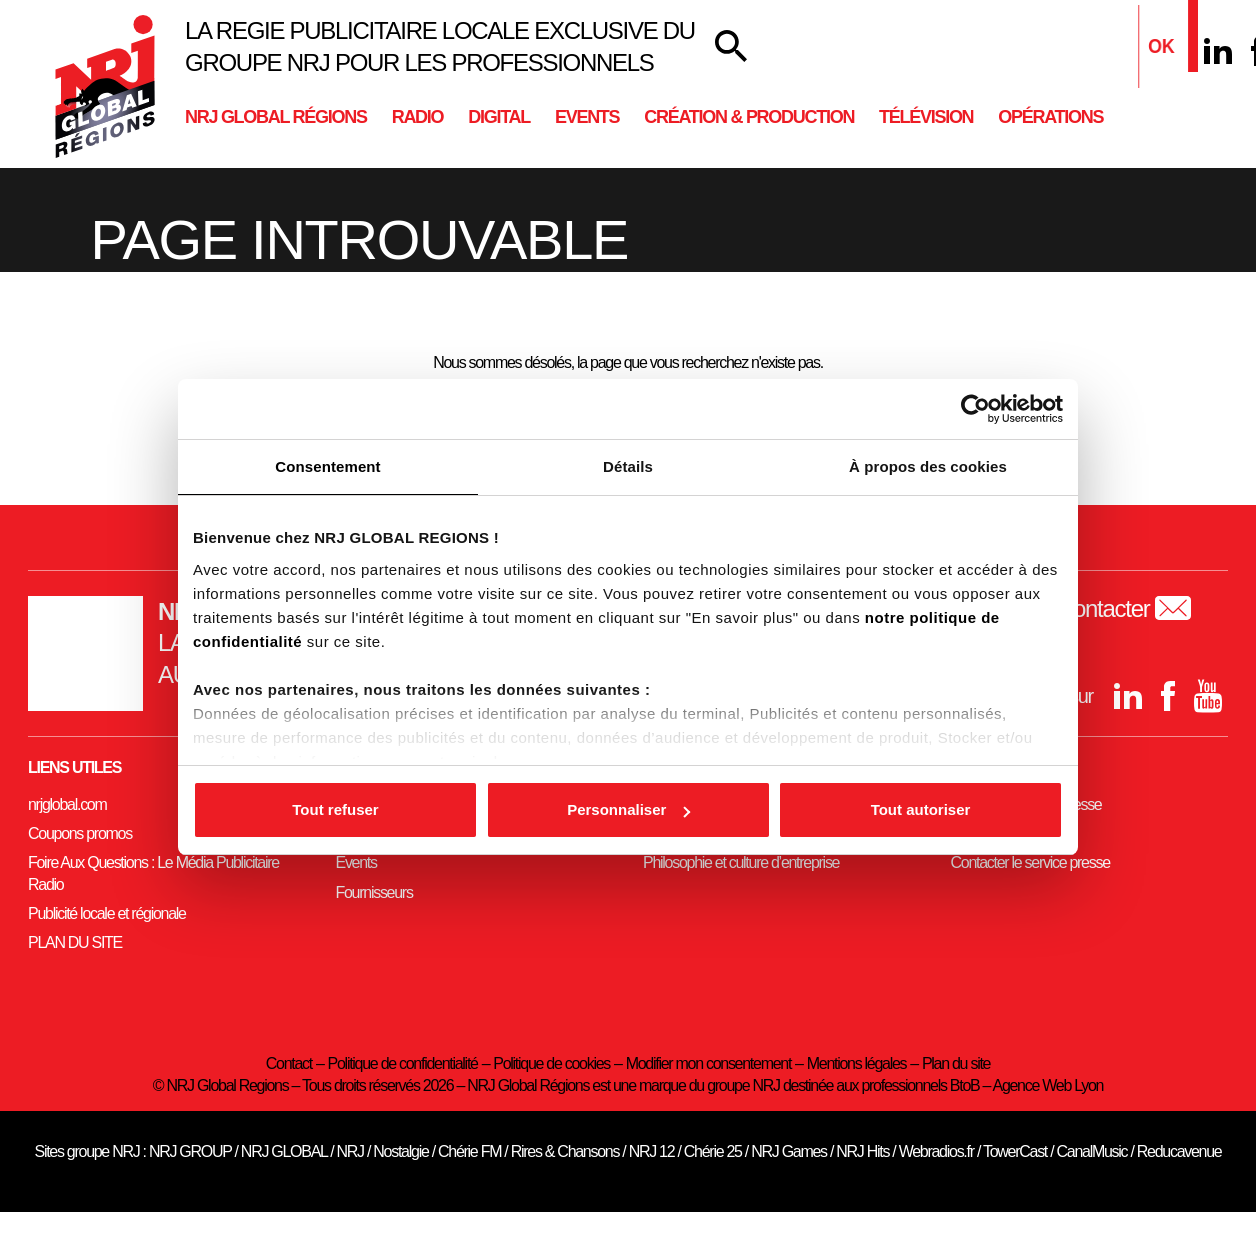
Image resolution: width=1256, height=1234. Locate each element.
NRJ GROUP (190, 1151)
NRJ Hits (862, 1151)
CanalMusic (1092, 1151)
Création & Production (749, 117)
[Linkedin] (1218, 51)
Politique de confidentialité (403, 1063)
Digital (499, 117)
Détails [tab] (628, 466)
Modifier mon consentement (708, 1063)
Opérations (1050, 117)
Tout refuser (335, 809)
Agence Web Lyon (1047, 1085)
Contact (289, 1063)
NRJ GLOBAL (284, 1151)
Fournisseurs (374, 892)
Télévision (926, 117)
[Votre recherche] (731, 46)
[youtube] (1208, 696)
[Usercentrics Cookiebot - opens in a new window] (975, 409)
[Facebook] (1168, 696)
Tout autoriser (921, 809)
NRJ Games (789, 1151)
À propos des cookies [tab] (928, 466)
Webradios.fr (936, 1151)
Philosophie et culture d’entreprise (741, 862)
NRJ (350, 1151)
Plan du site (956, 1063)
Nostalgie (400, 1151)
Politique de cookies (551, 1063)
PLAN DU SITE (75, 942)
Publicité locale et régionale (107, 913)
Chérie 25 (713, 1151)
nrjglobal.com (67, 804)
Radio (418, 117)
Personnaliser (628, 809)
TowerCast (1015, 1151)
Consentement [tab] (327, 466)
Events (587, 117)
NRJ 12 (652, 1151)
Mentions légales (857, 1063)
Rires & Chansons (565, 1151)
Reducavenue (1179, 1151)
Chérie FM (469, 1151)
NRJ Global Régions (276, 117)
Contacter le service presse (1030, 862)
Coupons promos (80, 833)
